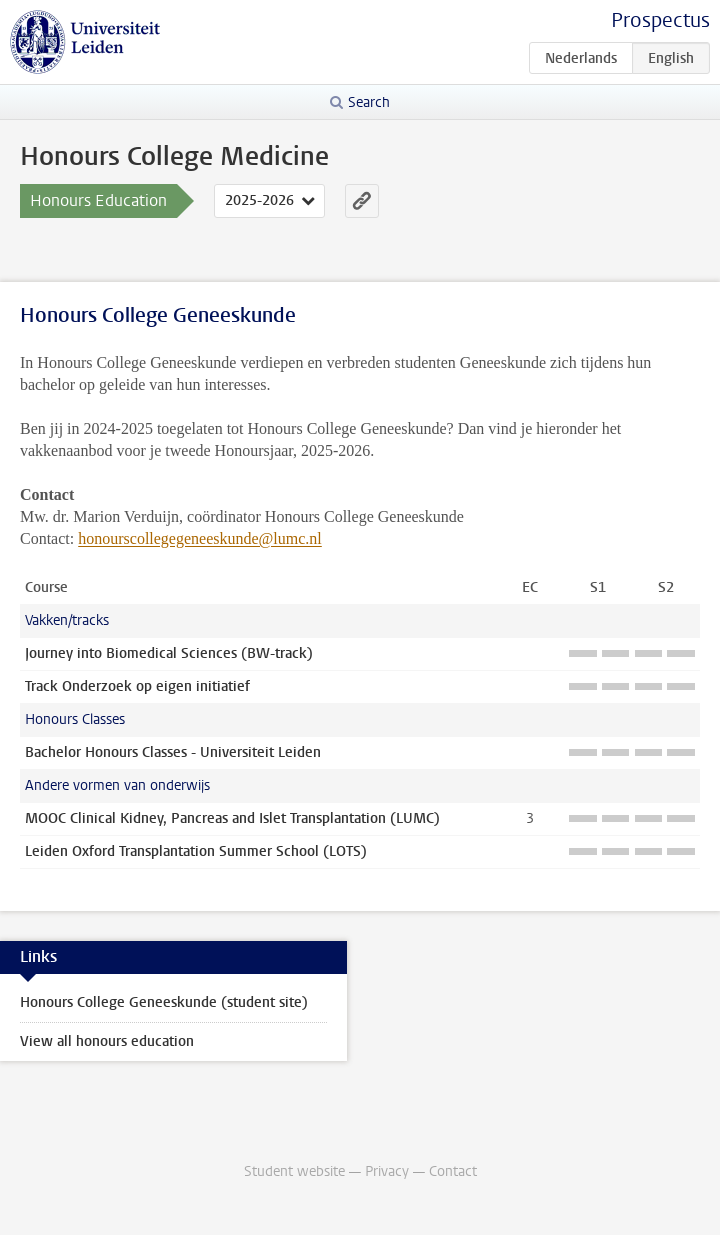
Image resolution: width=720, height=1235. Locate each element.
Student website (294, 1171)
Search (369, 102)
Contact (453, 1171)
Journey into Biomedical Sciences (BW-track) (169, 653)
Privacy (387, 1171)
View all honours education (107, 1041)
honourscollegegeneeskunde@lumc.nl (200, 538)
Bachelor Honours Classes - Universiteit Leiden (173, 752)
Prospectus (660, 20)
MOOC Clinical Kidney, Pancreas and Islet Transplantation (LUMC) (232, 818)
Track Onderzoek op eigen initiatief (137, 686)
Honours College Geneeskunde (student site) (164, 1002)
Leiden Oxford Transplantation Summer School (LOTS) (196, 851)
